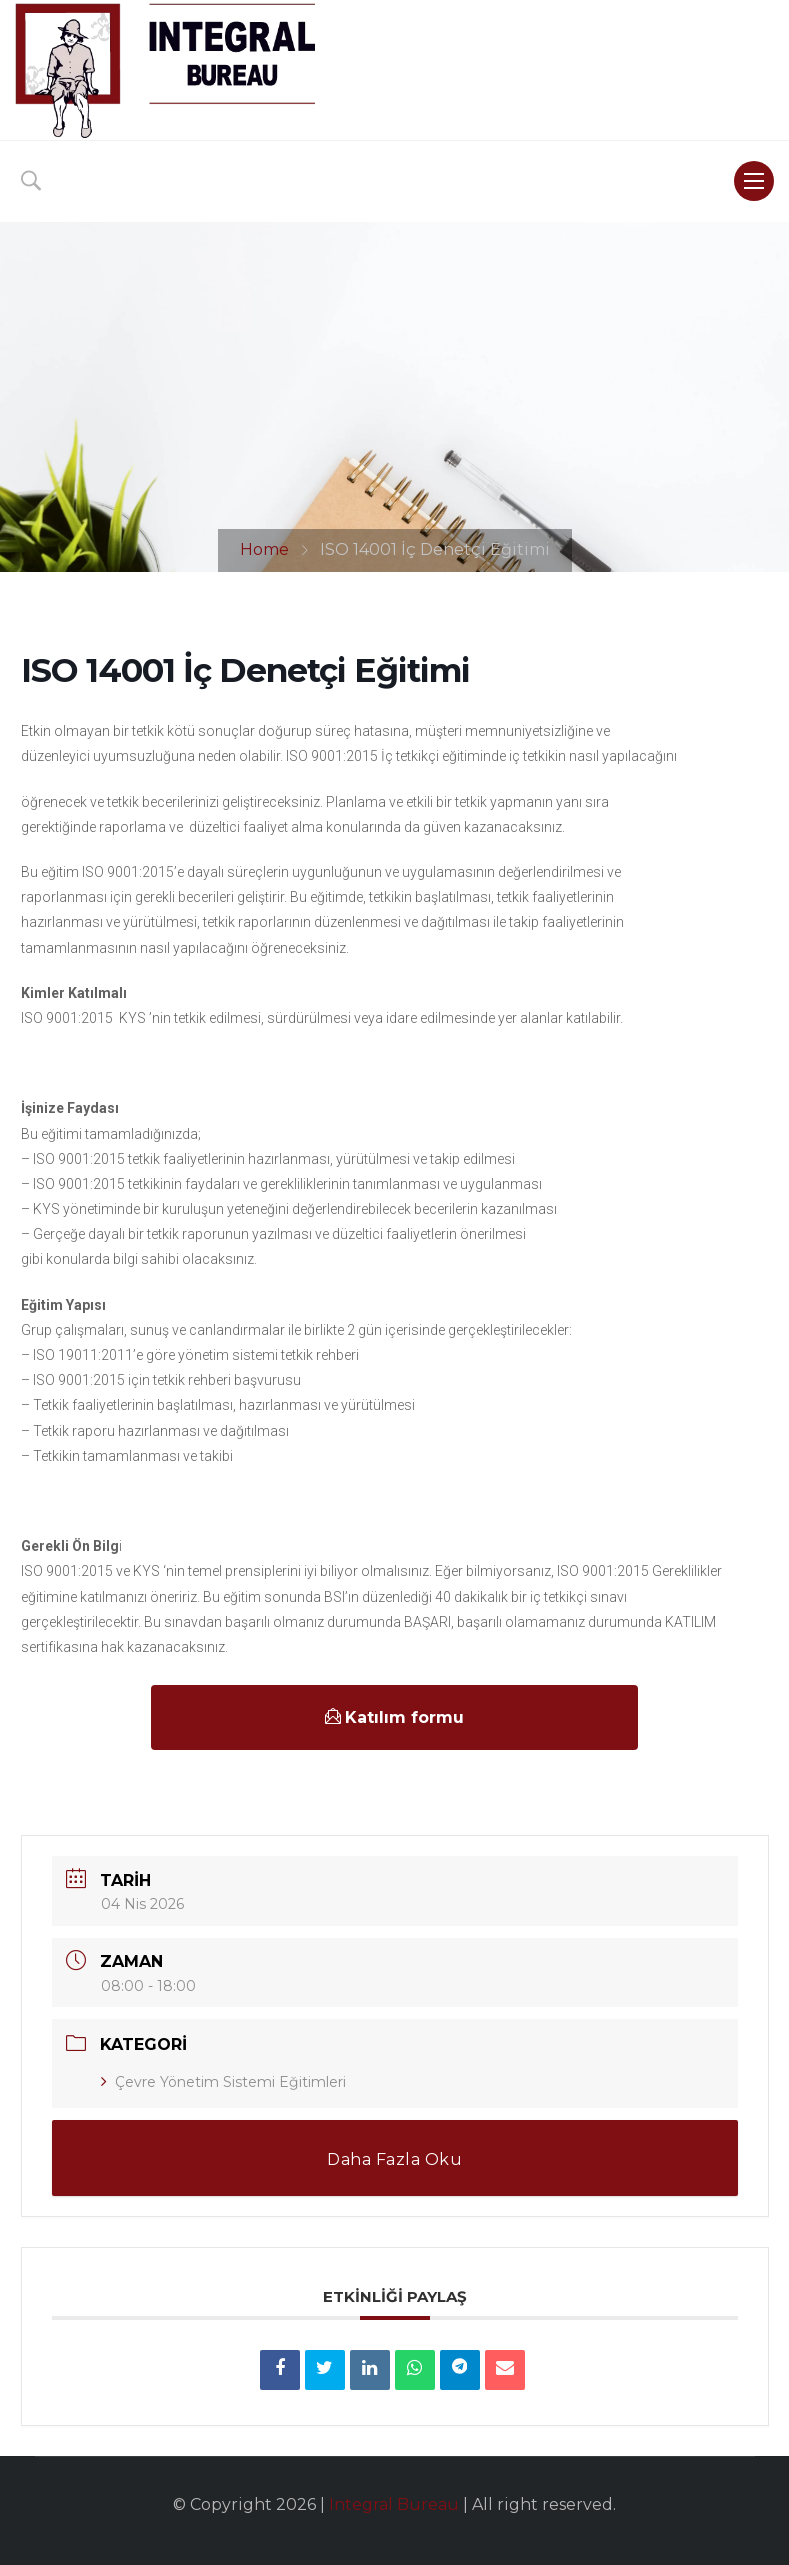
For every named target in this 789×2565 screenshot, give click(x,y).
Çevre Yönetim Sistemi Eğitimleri (223, 2082)
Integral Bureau (394, 2504)
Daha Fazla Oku (394, 2159)
